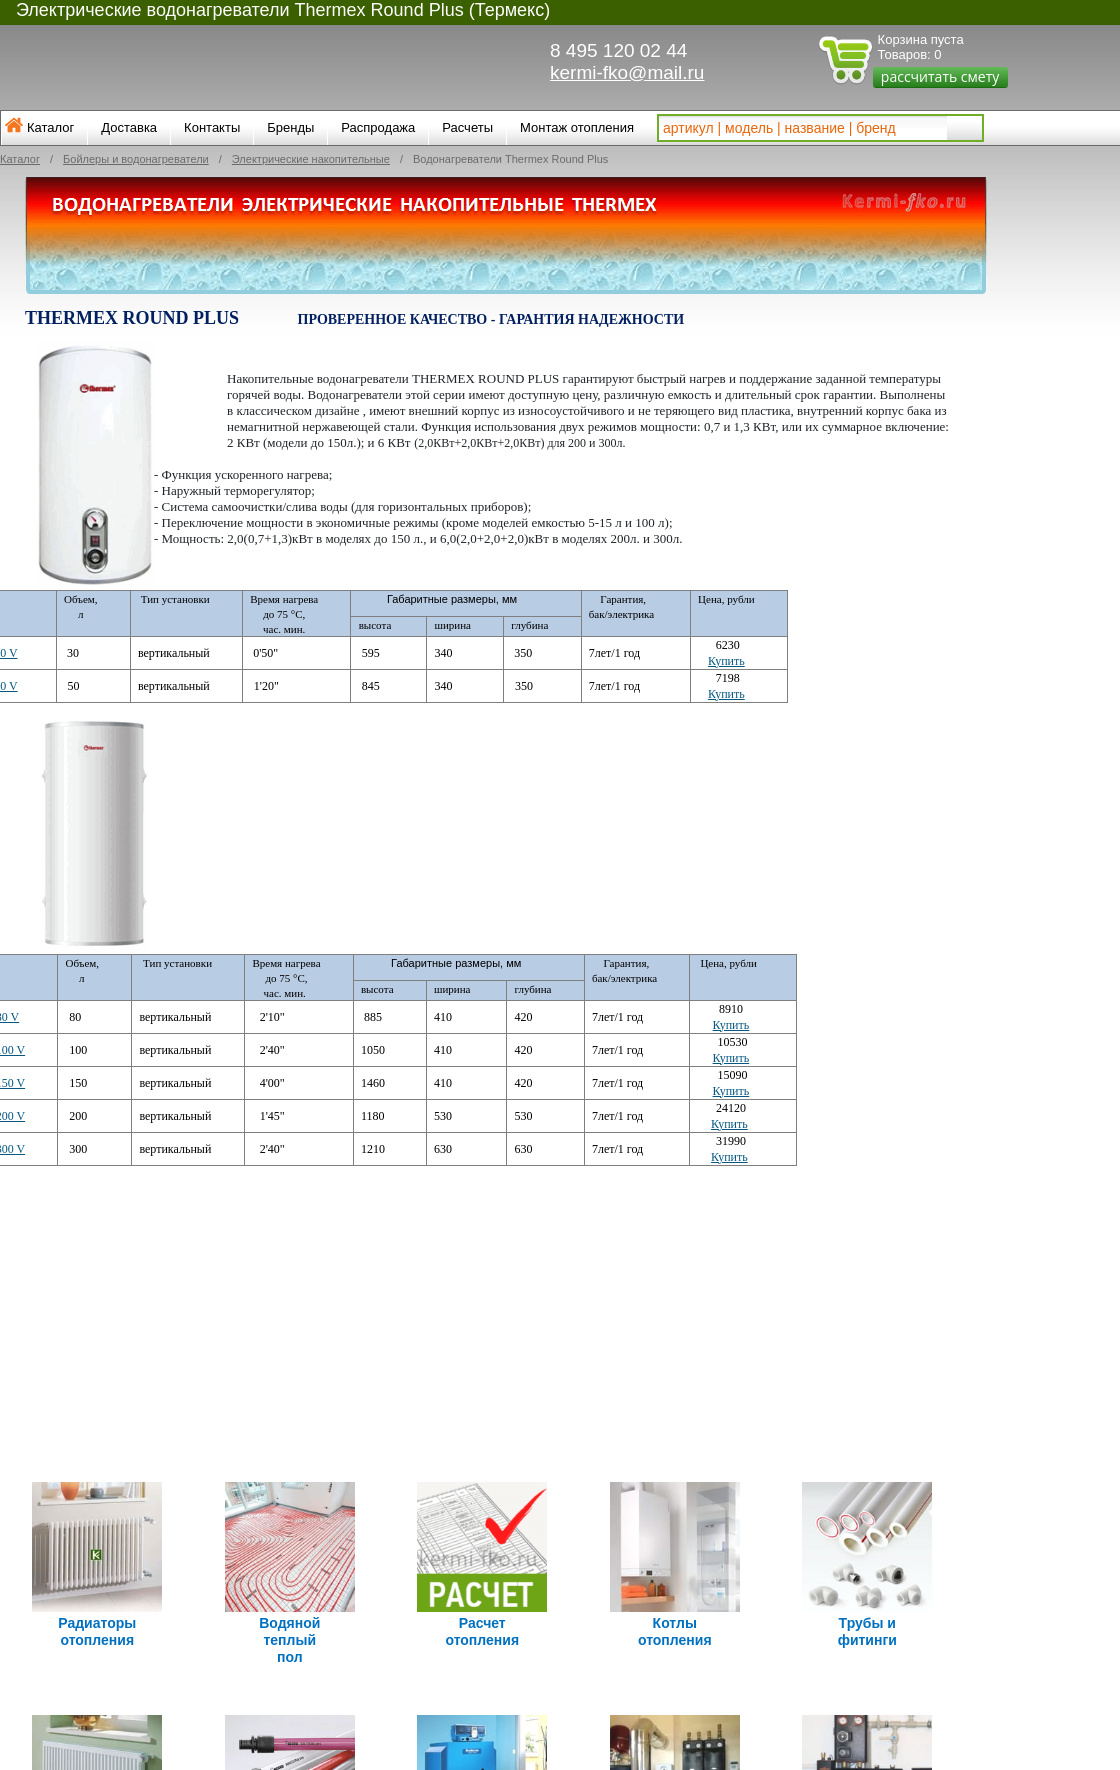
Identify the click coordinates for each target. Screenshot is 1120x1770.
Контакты (212, 127)
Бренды (290, 127)
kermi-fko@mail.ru (627, 72)
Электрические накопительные (311, 159)
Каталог (50, 127)
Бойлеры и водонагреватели (136, 159)
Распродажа (378, 127)
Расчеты (467, 127)
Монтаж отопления (577, 127)
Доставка (129, 127)
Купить (726, 661)
